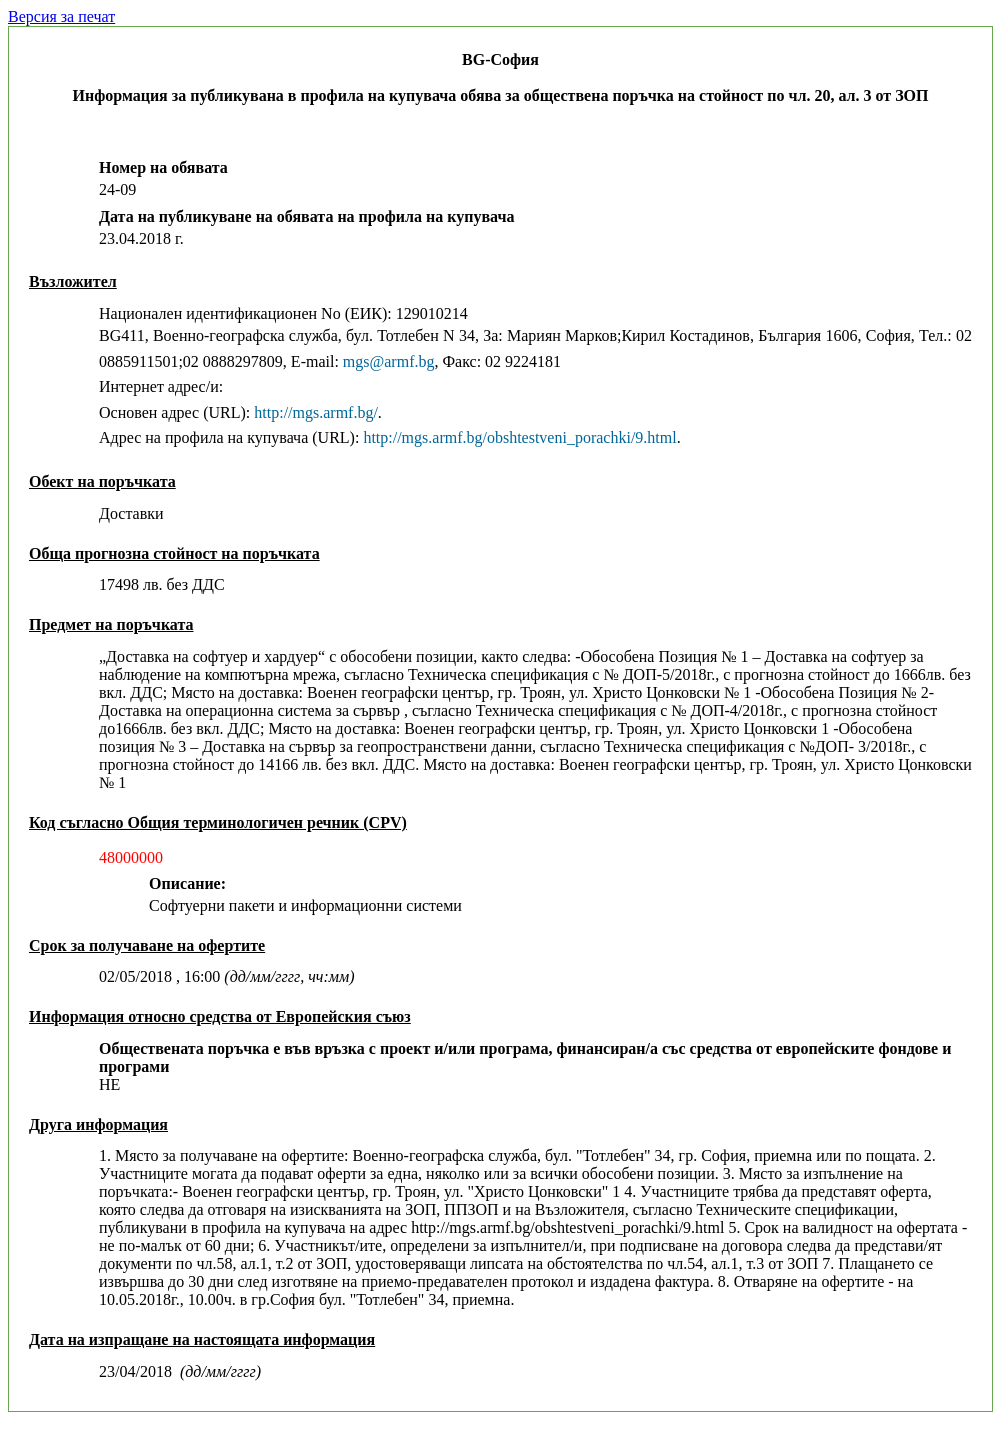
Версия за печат (61, 16)
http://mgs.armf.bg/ (316, 412)
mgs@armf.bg (389, 361)
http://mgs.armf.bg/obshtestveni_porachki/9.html (519, 437)
